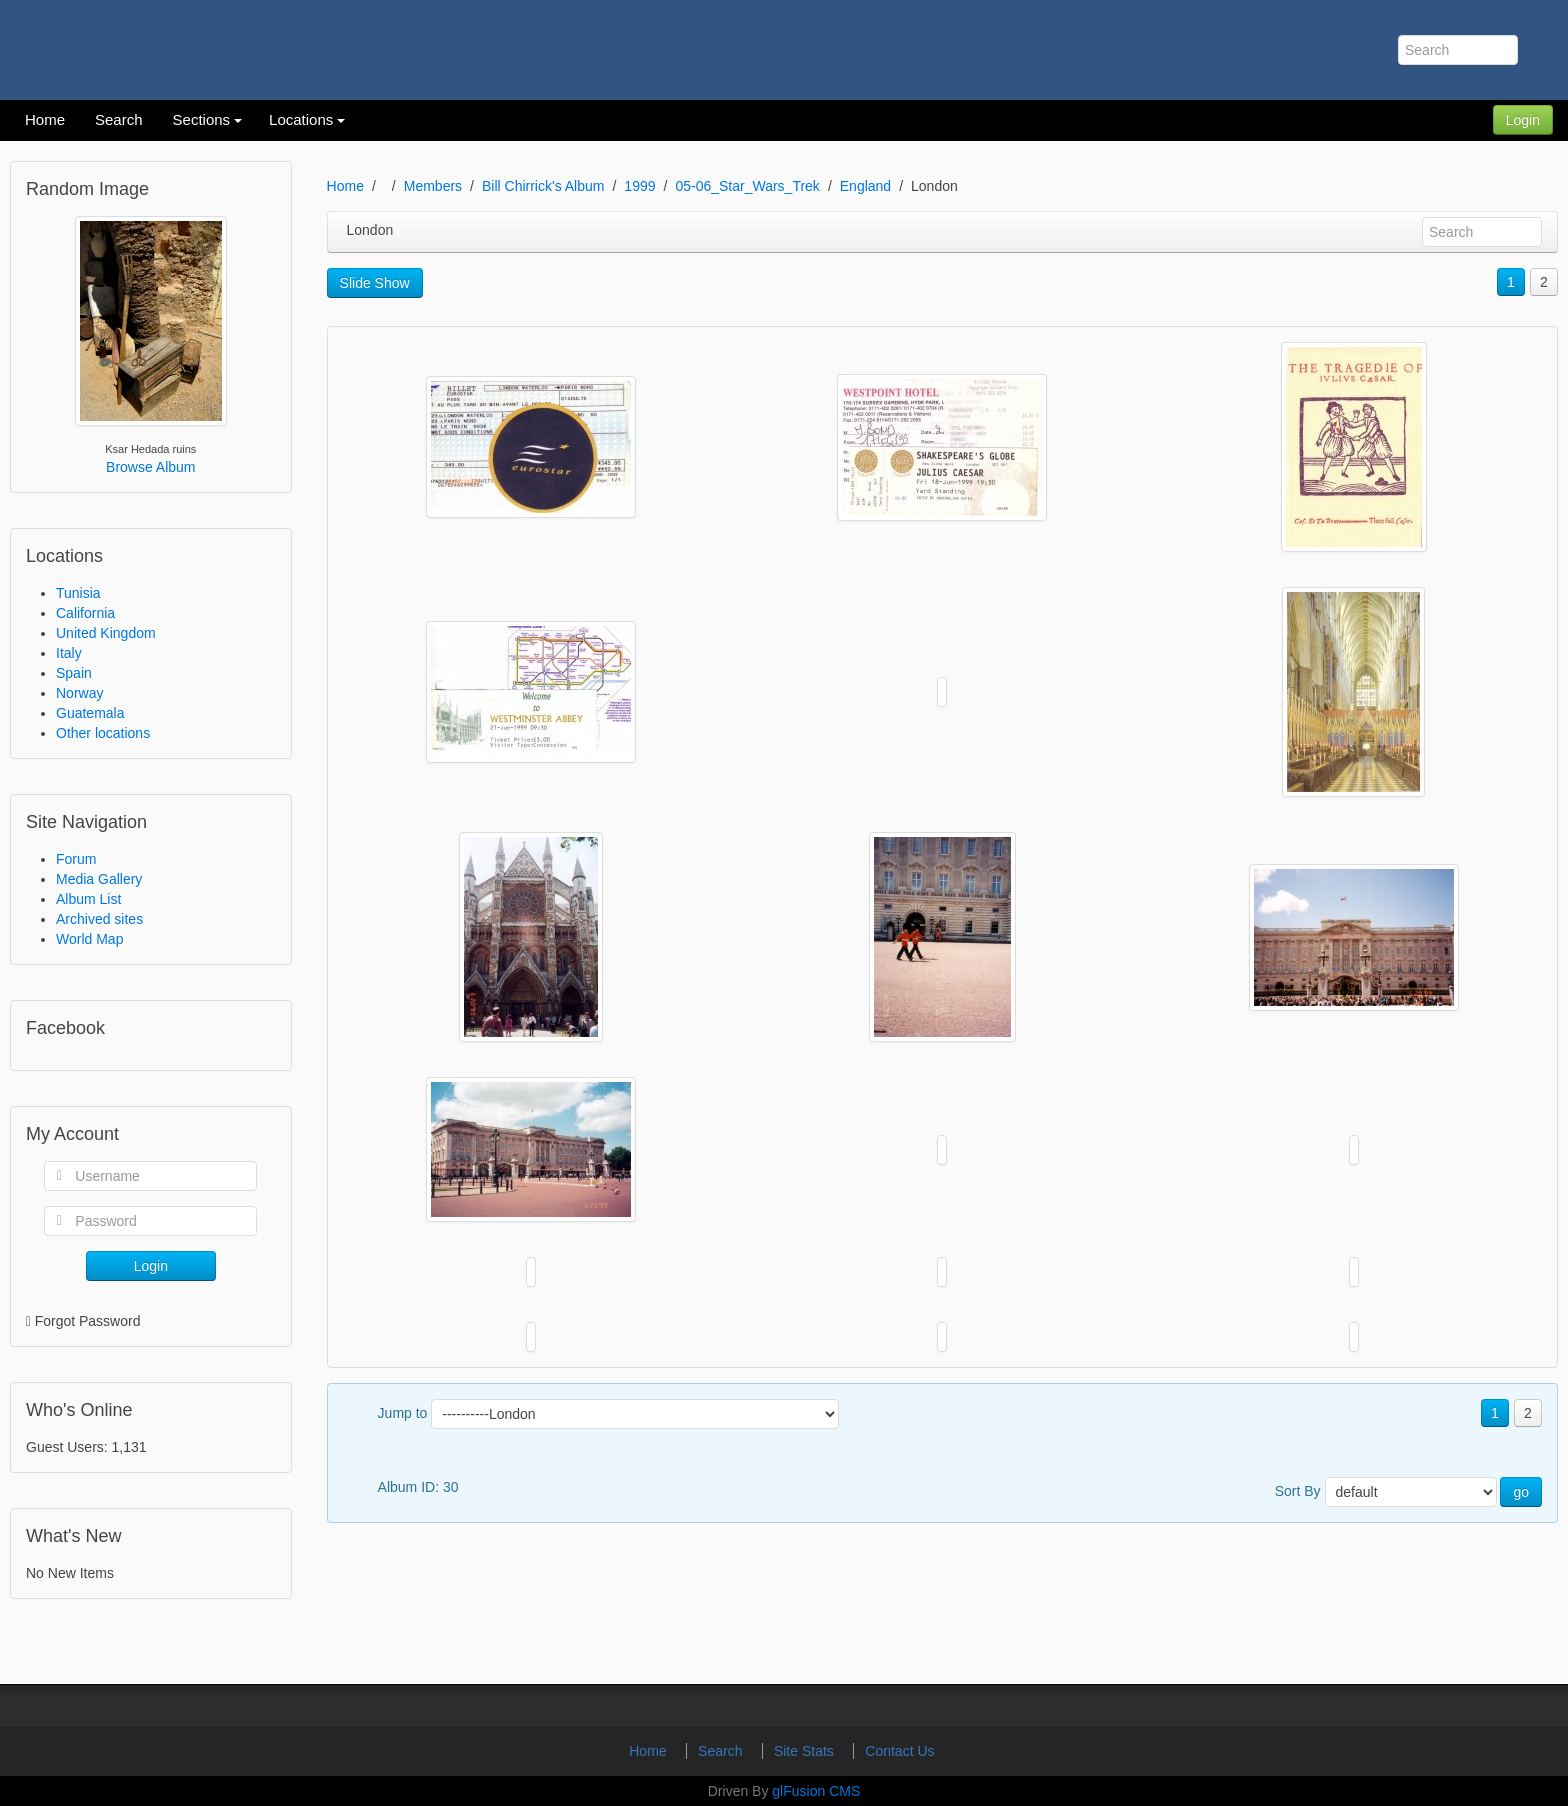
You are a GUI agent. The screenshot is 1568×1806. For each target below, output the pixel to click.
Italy (69, 653)
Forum (76, 859)
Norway (79, 693)
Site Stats (806, 1751)
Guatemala (90, 713)
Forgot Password (88, 1321)
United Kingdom (106, 633)
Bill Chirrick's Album (543, 186)
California (85, 613)
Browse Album (150, 467)
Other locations (103, 733)
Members (433, 186)
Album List (88, 899)
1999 (639, 186)
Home (345, 186)
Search (722, 1751)
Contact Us (899, 1751)
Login (1523, 120)
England (865, 186)
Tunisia (78, 593)
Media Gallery (99, 879)
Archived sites (99, 919)
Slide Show (375, 283)
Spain (74, 673)
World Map (89, 939)
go (1521, 1492)
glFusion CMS (816, 1791)
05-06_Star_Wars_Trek (747, 186)
